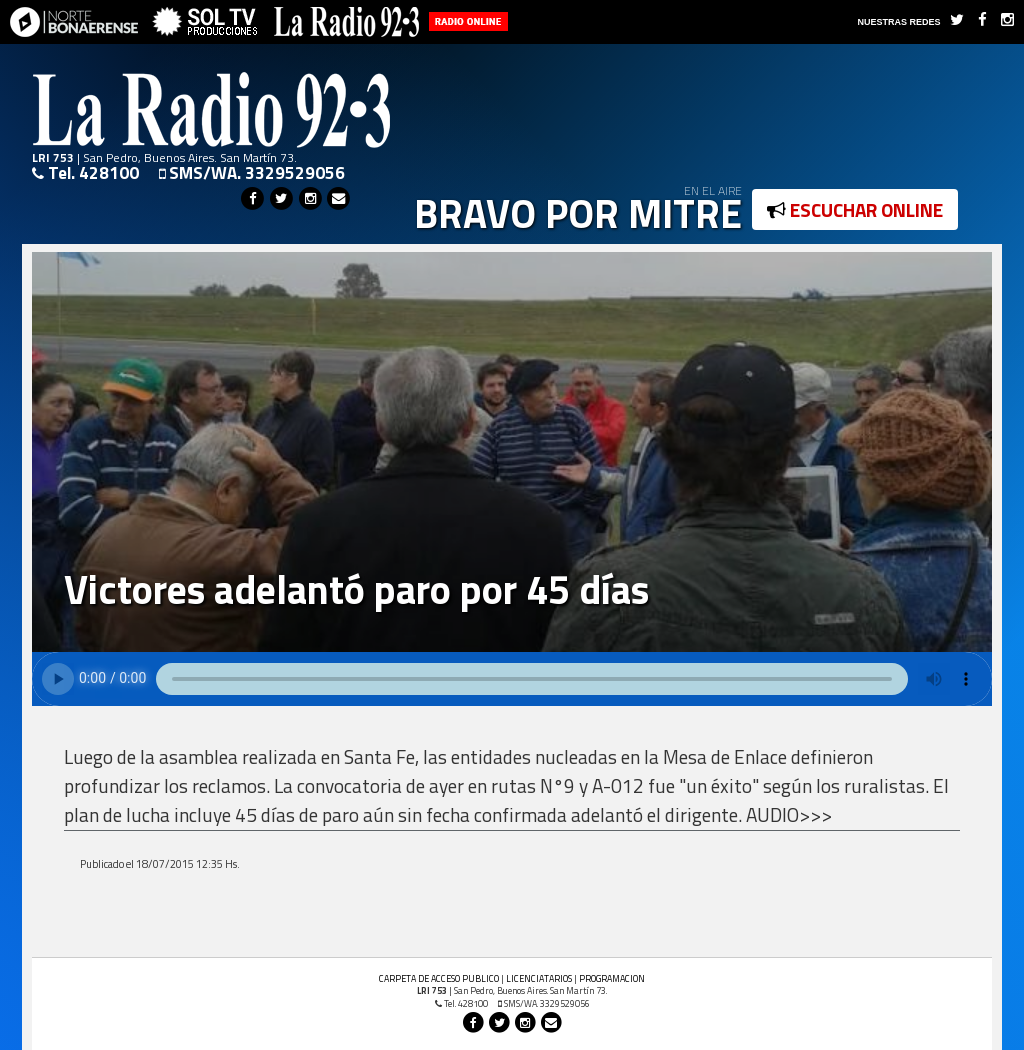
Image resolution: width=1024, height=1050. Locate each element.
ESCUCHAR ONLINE (855, 209)
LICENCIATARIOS (539, 978)
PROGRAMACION (612, 978)
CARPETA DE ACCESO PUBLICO (439, 978)
